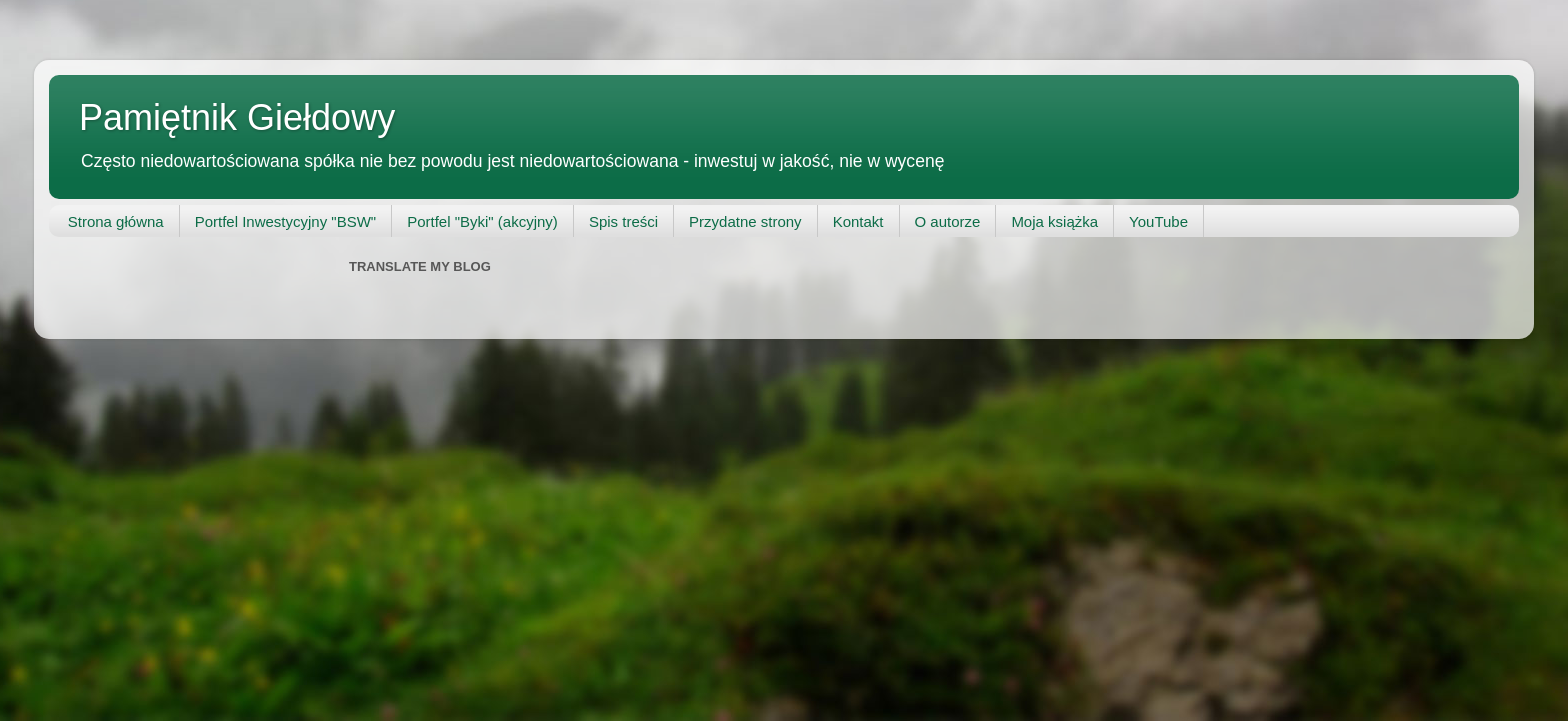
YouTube (1158, 221)
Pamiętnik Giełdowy (237, 117)
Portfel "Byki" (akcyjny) (482, 221)
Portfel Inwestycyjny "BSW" (286, 221)
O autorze (948, 221)
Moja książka (1054, 221)
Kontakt (858, 221)
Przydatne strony (745, 221)
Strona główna (116, 221)
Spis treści (623, 221)
